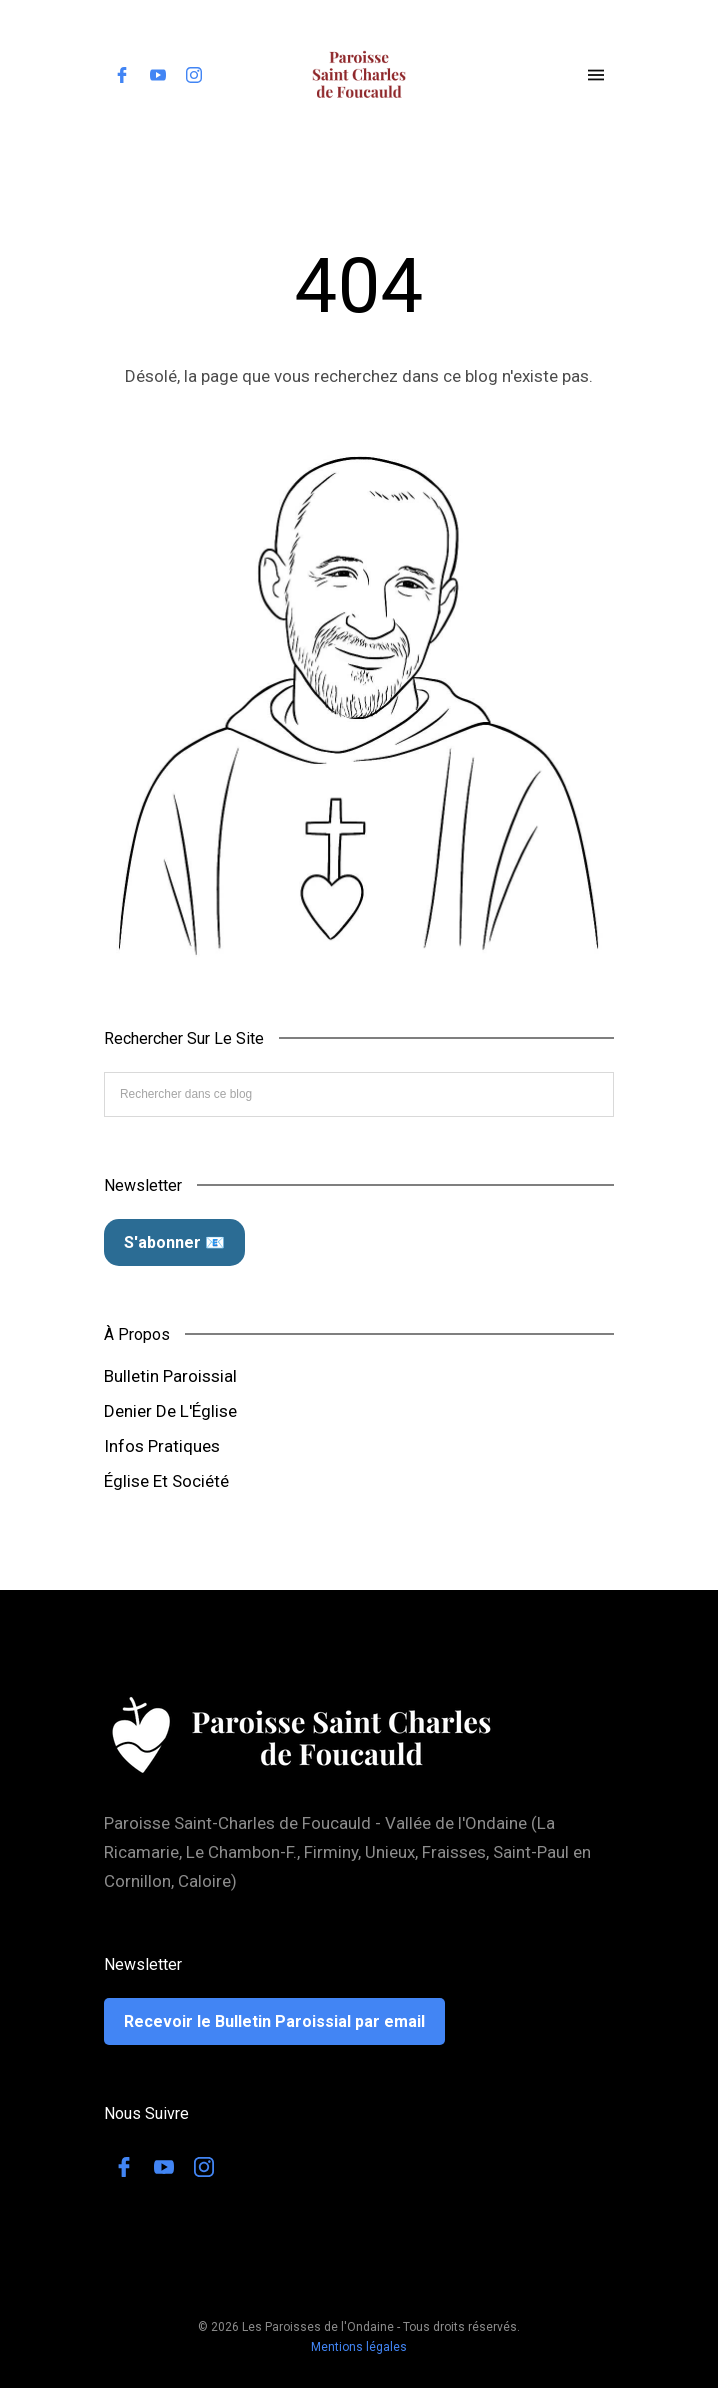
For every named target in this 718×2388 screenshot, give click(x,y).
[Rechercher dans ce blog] (359, 1094)
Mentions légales (359, 2347)
